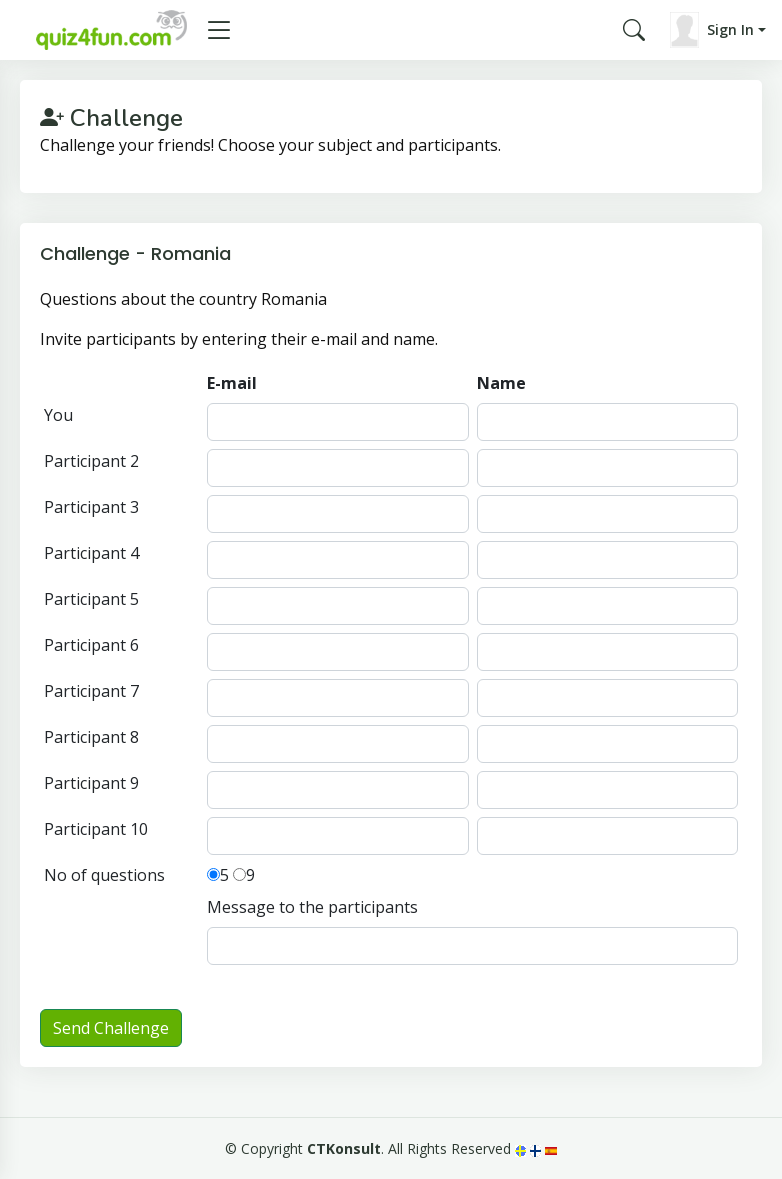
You (58, 415)
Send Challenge (111, 1028)
